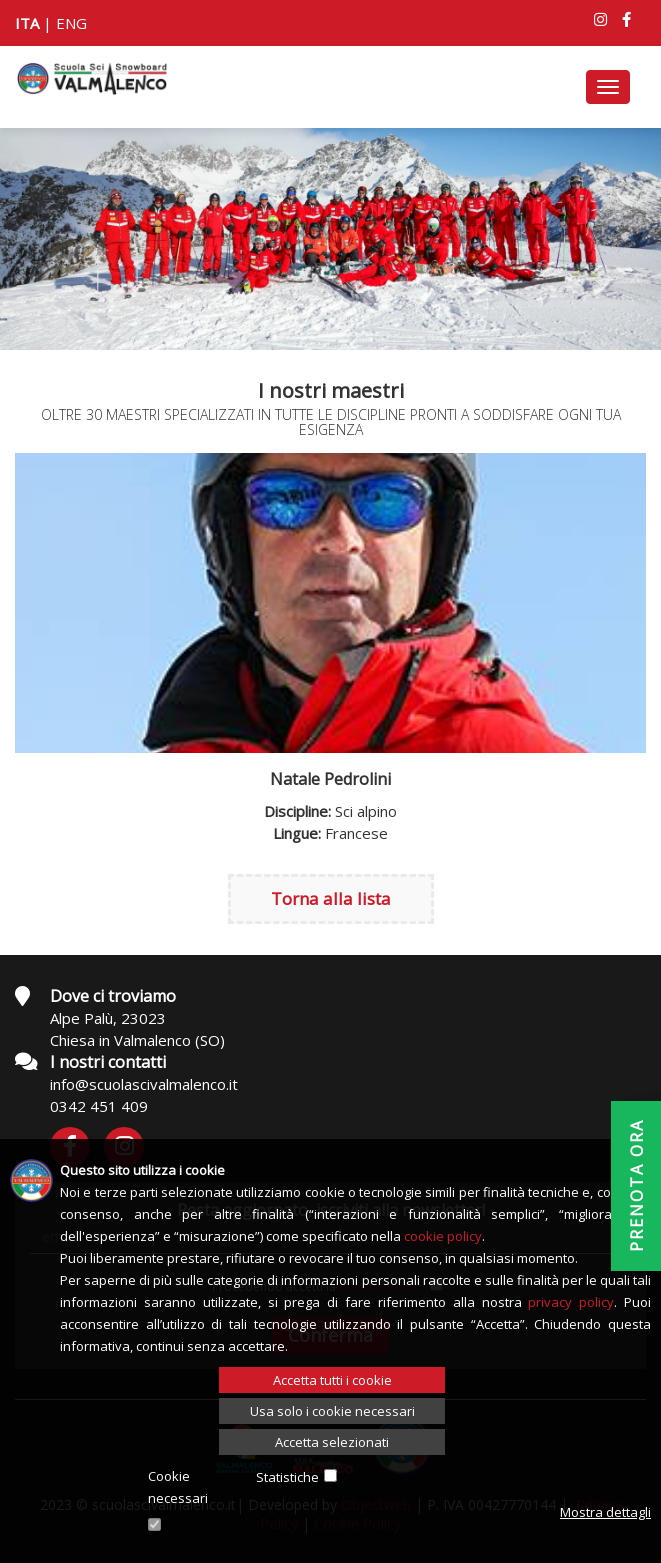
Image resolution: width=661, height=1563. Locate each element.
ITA (27, 23)
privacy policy (571, 1302)
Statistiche (287, 1477)
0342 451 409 (99, 1106)
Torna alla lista (331, 898)
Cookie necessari (178, 1487)
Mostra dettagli (605, 1512)
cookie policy (443, 1236)
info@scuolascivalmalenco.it (144, 1084)
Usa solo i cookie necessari (332, 1411)
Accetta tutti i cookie (332, 1380)
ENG (71, 23)
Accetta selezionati (332, 1442)
